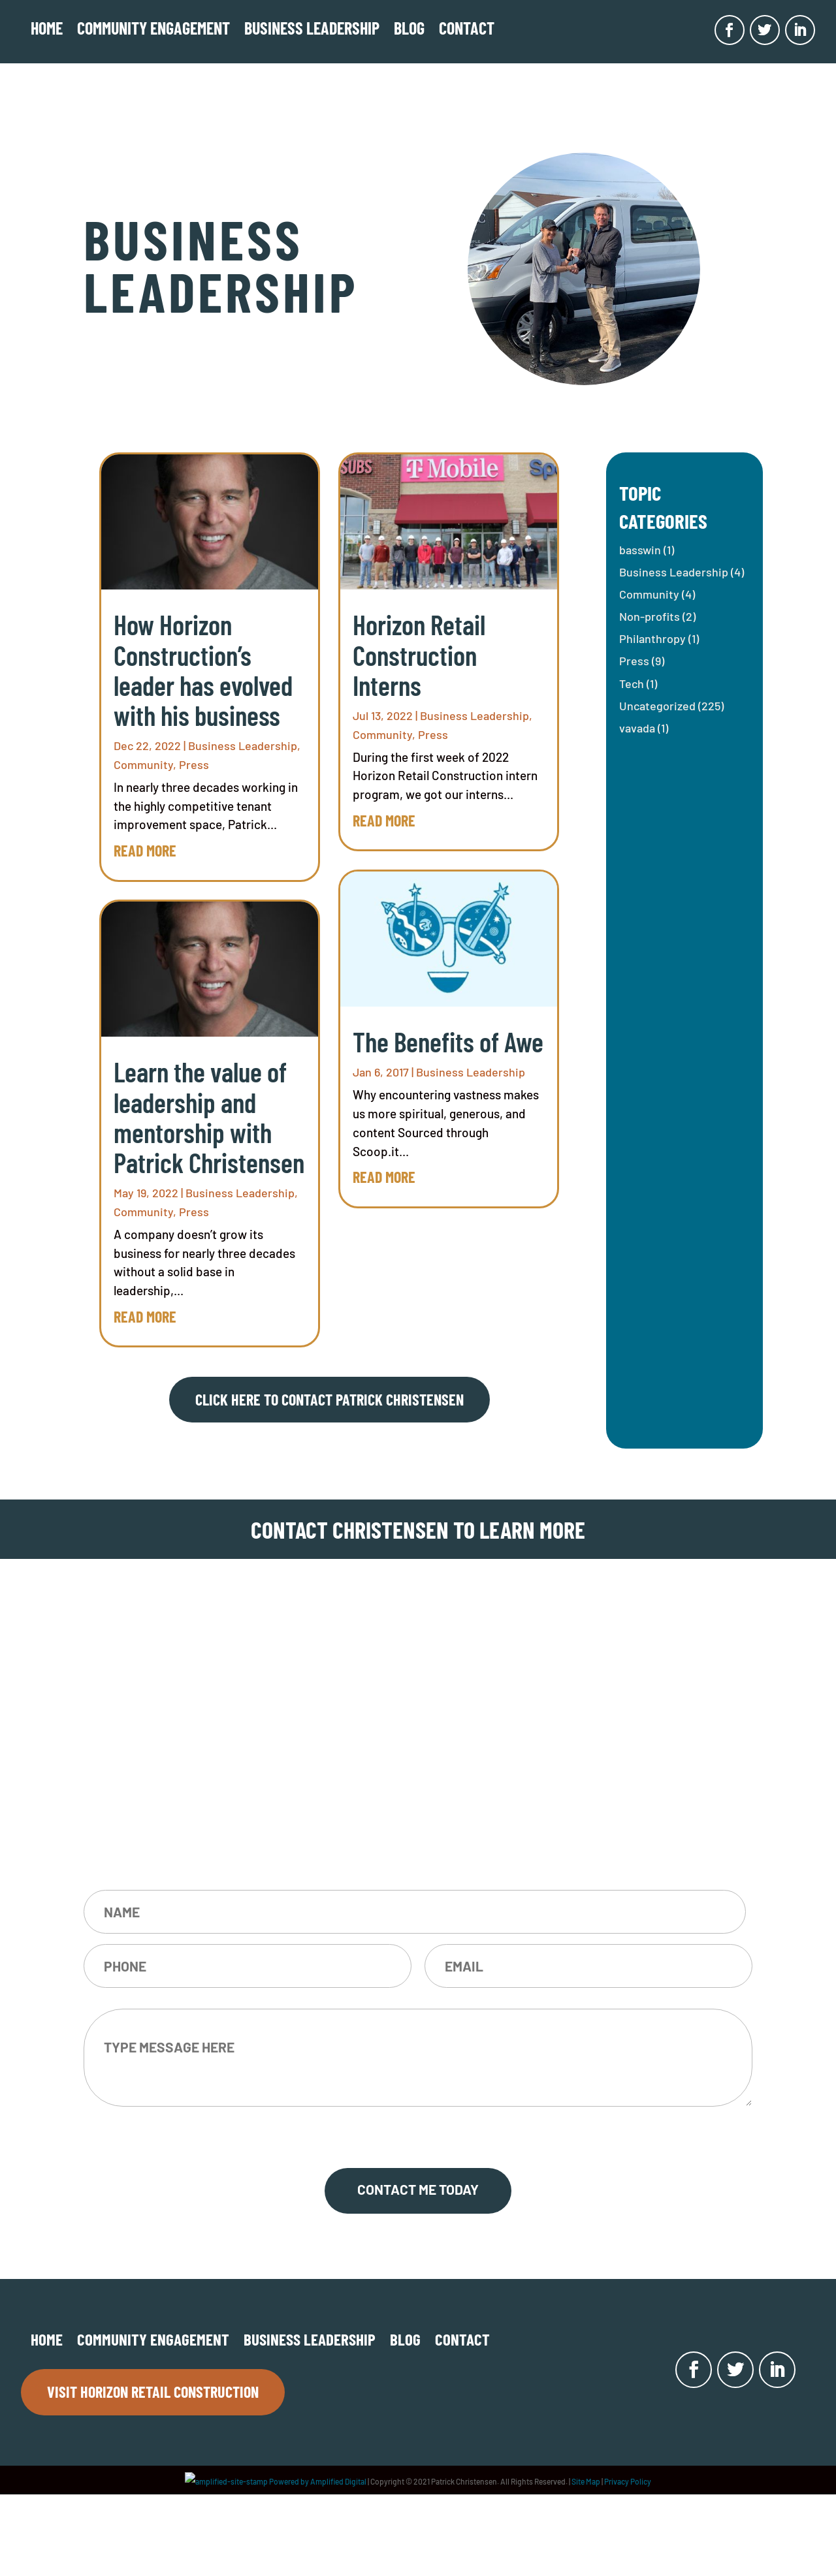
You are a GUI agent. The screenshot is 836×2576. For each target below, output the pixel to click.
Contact (466, 28)
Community (143, 764)
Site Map (585, 2481)
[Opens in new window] (730, 30)
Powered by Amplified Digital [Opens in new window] (275, 2481)
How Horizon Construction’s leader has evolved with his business (203, 669)
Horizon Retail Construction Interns (419, 654)
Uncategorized (657, 706)
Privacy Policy (627, 2481)
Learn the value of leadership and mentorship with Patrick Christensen (209, 1116)
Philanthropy (652, 638)
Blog (409, 28)
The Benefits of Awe (448, 1041)
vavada (637, 728)
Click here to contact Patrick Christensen (329, 1399)
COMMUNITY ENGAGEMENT (153, 28)
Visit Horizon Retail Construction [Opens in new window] (153, 2391)
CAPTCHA (418, 2132)
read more (145, 850)
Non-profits (649, 616)
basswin (640, 549)
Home (47, 28)
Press (194, 764)
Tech (631, 683)
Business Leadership (311, 28)
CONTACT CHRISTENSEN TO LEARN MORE (418, 1529)
